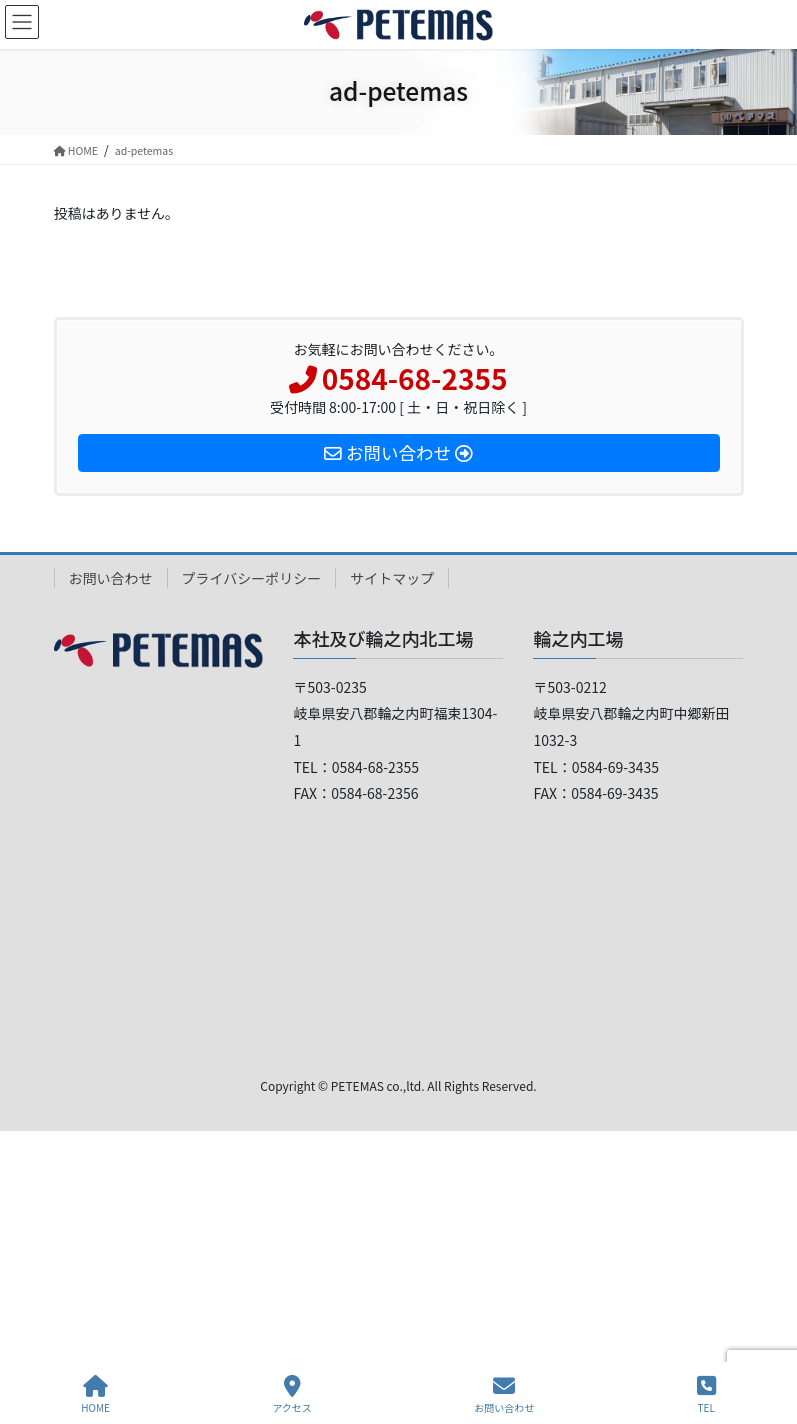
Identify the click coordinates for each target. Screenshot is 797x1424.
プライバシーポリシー (252, 578)
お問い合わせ (111, 578)
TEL (706, 1394)
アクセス (292, 1394)
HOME (95, 1394)
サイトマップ (392, 578)
